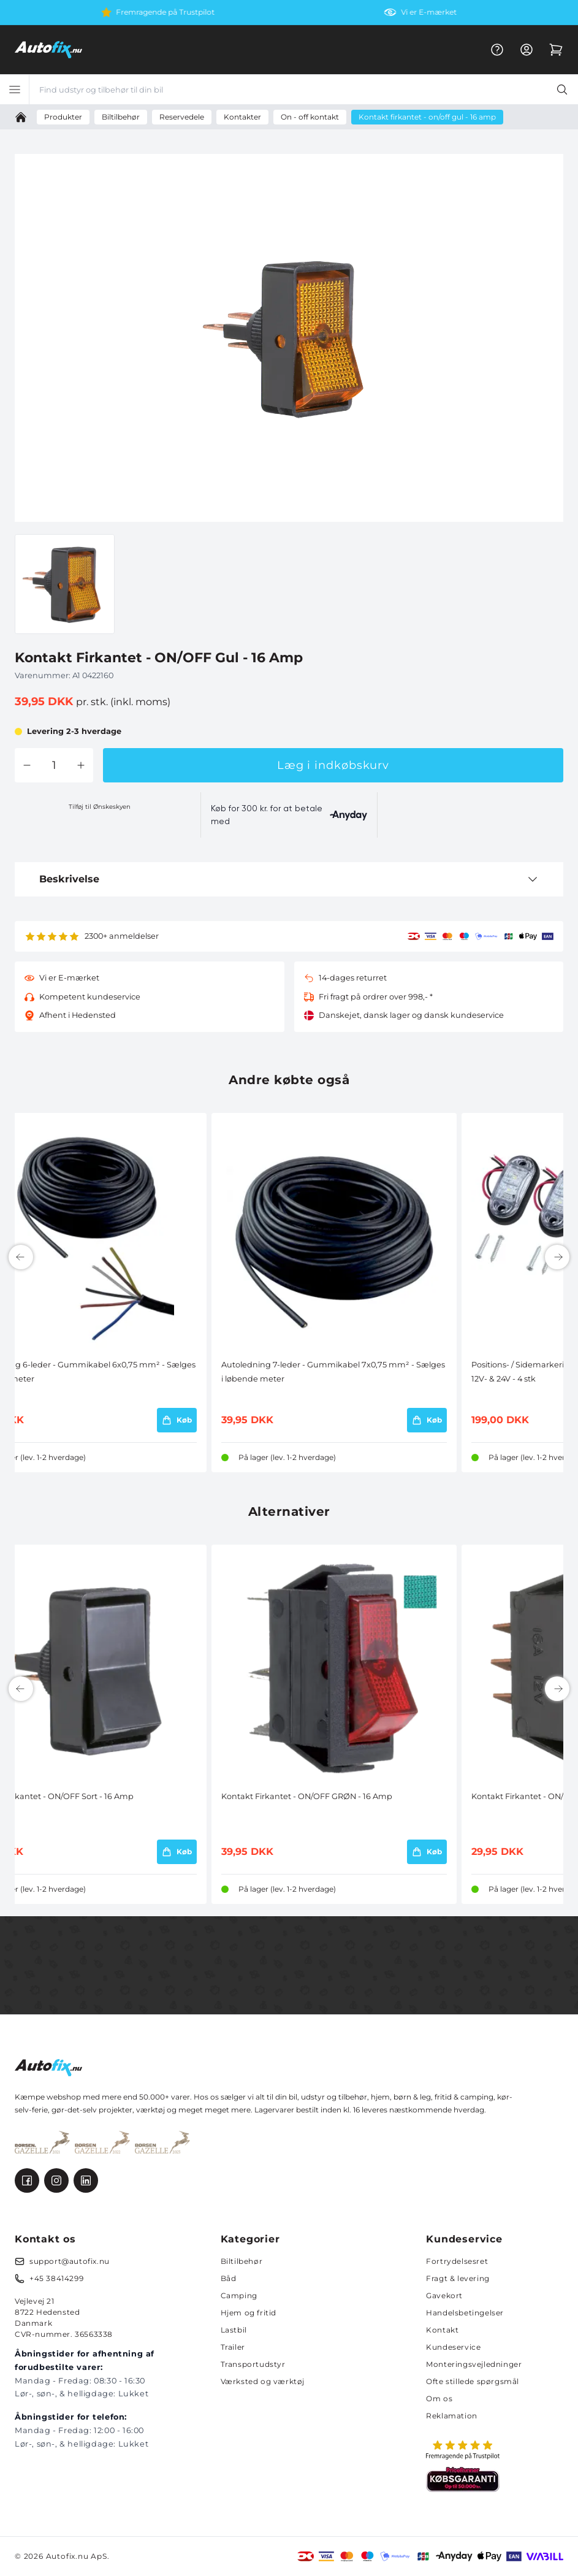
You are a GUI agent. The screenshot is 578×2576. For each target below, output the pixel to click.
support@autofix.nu (69, 2261)
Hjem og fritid (248, 2312)
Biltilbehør (242, 2261)
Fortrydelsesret (457, 2261)
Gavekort (444, 2295)
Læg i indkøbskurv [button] (333, 765)
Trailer (233, 2347)
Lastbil (234, 2329)
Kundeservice (453, 2347)
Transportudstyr (253, 2364)
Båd (229, 2278)
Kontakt (442, 2329)
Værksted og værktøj (263, 2381)
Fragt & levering (458, 2278)
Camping (239, 2295)
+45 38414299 (56, 2278)
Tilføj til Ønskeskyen (100, 807)
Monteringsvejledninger (474, 2364)
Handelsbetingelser (465, 2312)
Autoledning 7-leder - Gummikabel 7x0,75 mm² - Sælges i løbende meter (333, 1371)
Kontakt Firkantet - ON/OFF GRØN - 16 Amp (306, 1796)
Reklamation (451, 2415)
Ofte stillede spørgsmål (472, 2381)
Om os (439, 2398)
